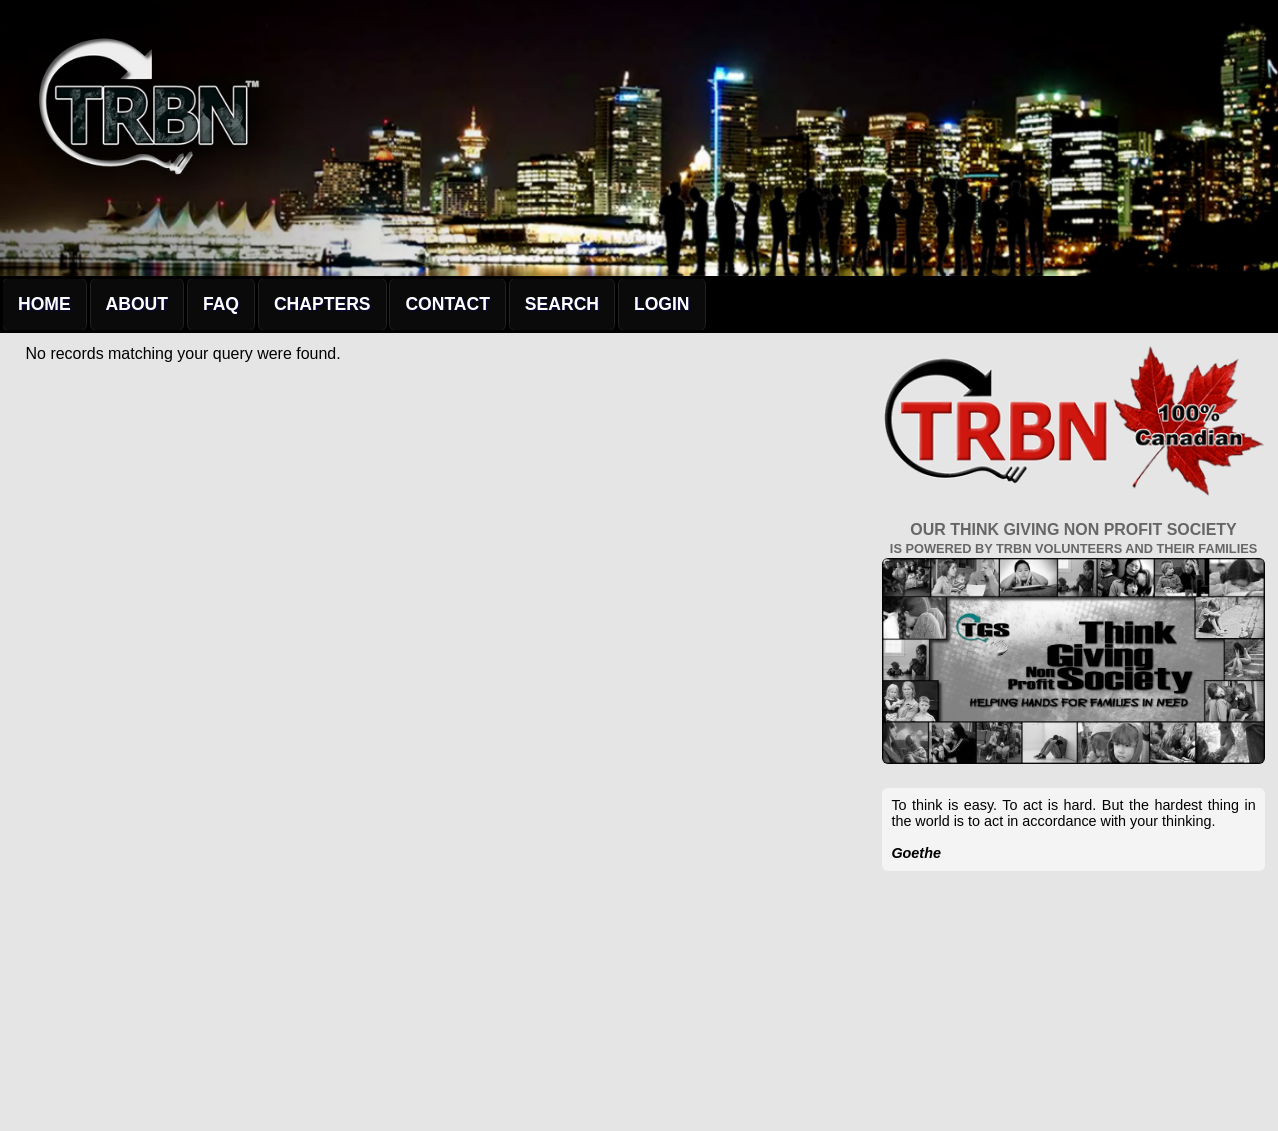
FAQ (221, 304)
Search (562, 304)
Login (662, 304)
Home (44, 304)
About (137, 304)
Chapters (322, 304)
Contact (447, 304)
